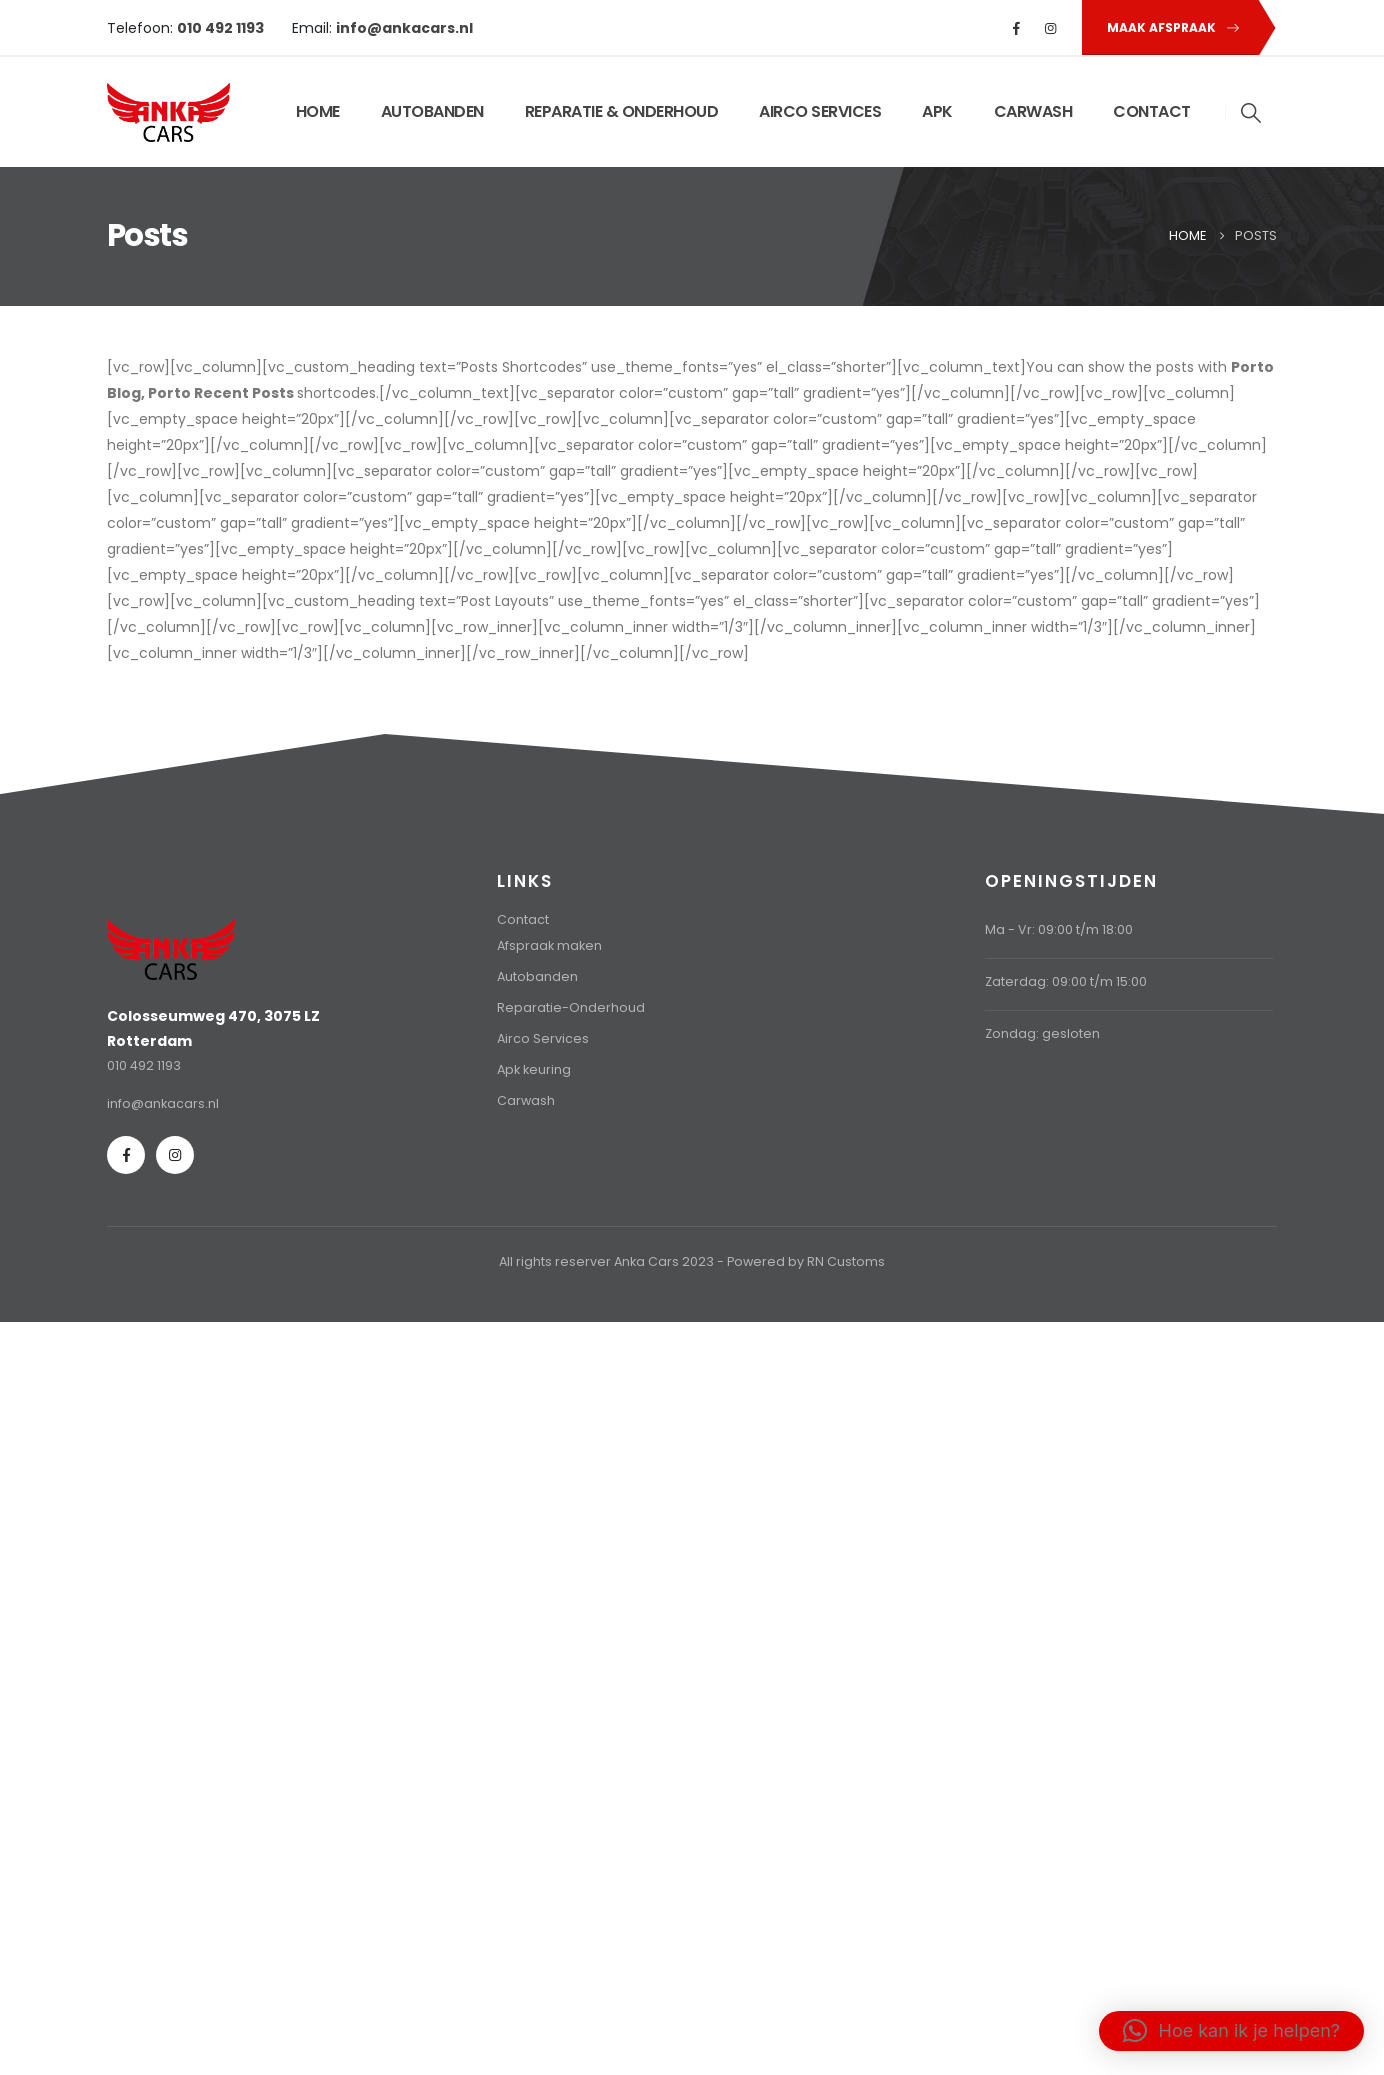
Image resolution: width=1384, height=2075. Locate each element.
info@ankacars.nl (163, 1103)
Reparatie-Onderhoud (571, 1007)
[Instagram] (1051, 28)
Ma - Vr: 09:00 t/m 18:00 (1059, 929)
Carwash (526, 1100)
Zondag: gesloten (1042, 1033)
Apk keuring (534, 1069)
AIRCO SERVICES (820, 111)
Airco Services (543, 1038)
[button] (1169, 27)
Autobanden (537, 976)
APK (937, 111)
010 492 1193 (144, 1065)
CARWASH (1033, 111)
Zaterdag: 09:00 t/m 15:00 (1066, 981)
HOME (318, 111)
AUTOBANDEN (432, 111)
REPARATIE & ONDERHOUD (622, 111)
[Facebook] (1017, 28)
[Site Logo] (168, 112)
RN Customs (846, 1261)
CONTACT (1152, 111)
